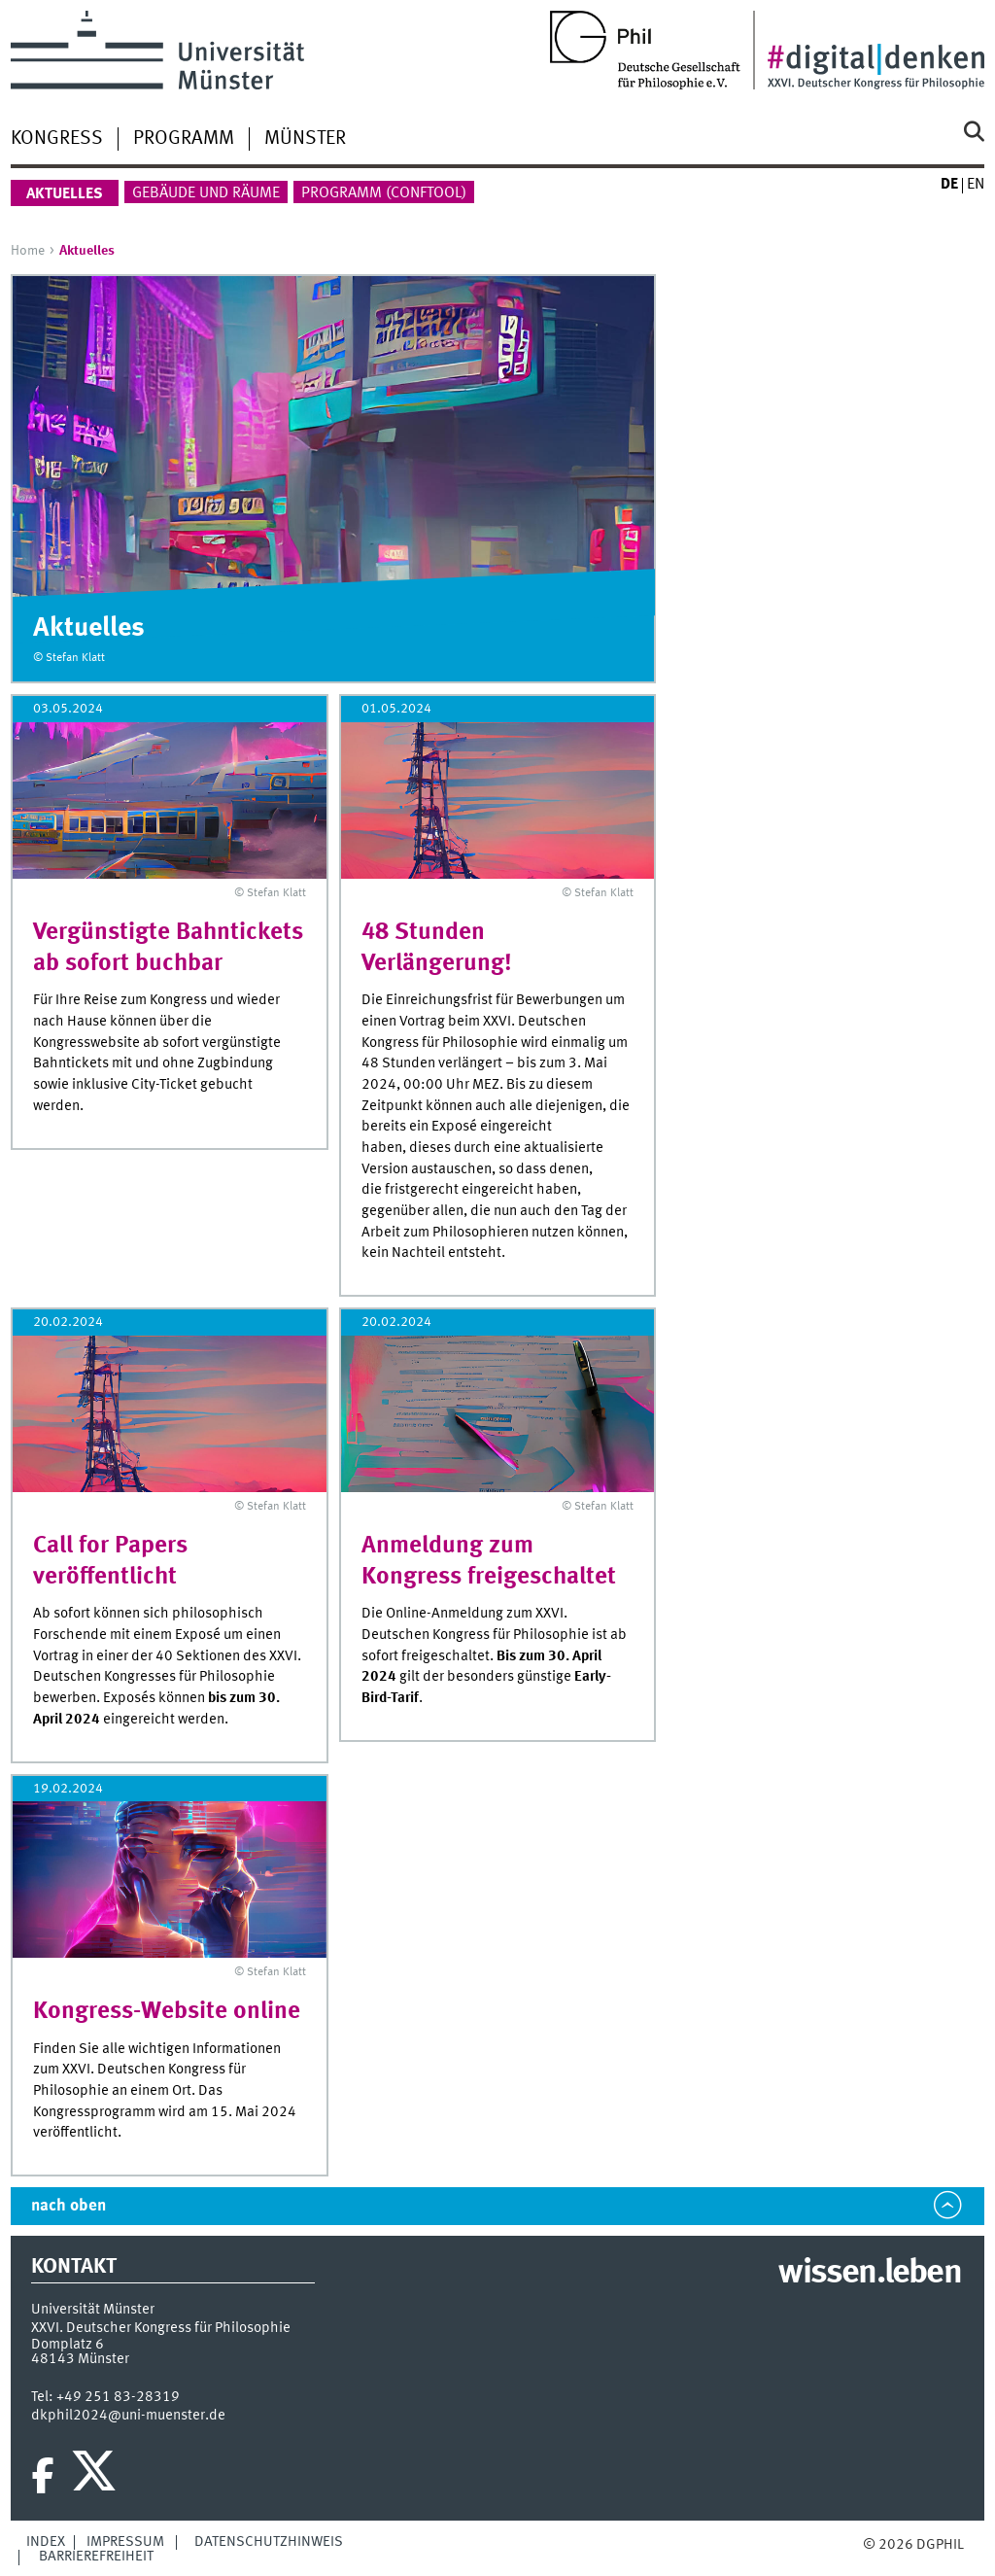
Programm (183, 139)
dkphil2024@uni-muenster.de (128, 2415)
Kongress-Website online (166, 2012)
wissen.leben (869, 2273)
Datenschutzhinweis (268, 2542)
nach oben (68, 2206)
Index (45, 2542)
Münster (305, 139)
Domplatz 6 (67, 2344)
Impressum (125, 2542)
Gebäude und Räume (206, 193)
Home (28, 251)
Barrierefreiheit (96, 2556)
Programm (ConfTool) (383, 193)
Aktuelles (64, 194)
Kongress (57, 139)
